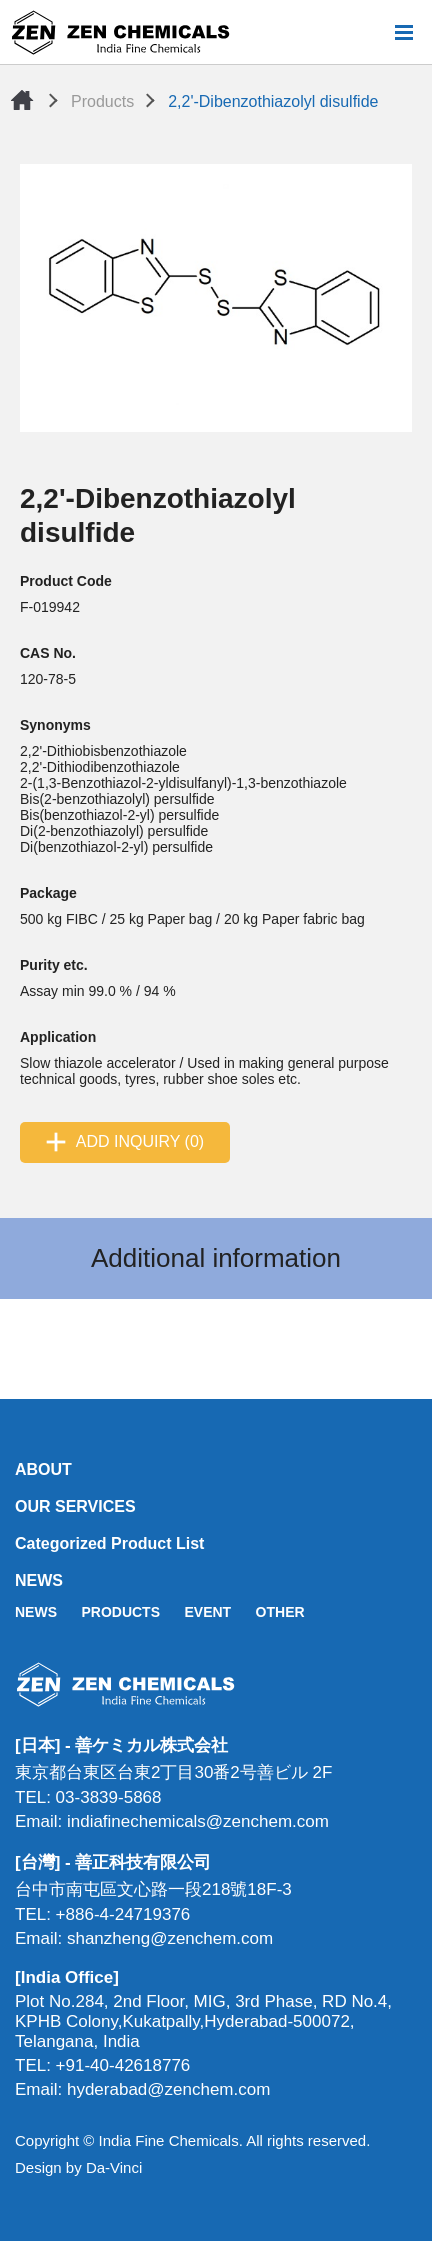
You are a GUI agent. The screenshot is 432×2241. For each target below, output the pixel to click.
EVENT (207, 1612)
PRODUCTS (120, 1612)
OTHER (280, 1612)
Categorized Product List (109, 1543)
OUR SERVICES (75, 1506)
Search (371, 32)
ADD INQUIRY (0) (140, 1141)
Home (22, 100)
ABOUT (43, 1469)
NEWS (39, 1580)
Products (102, 101)
